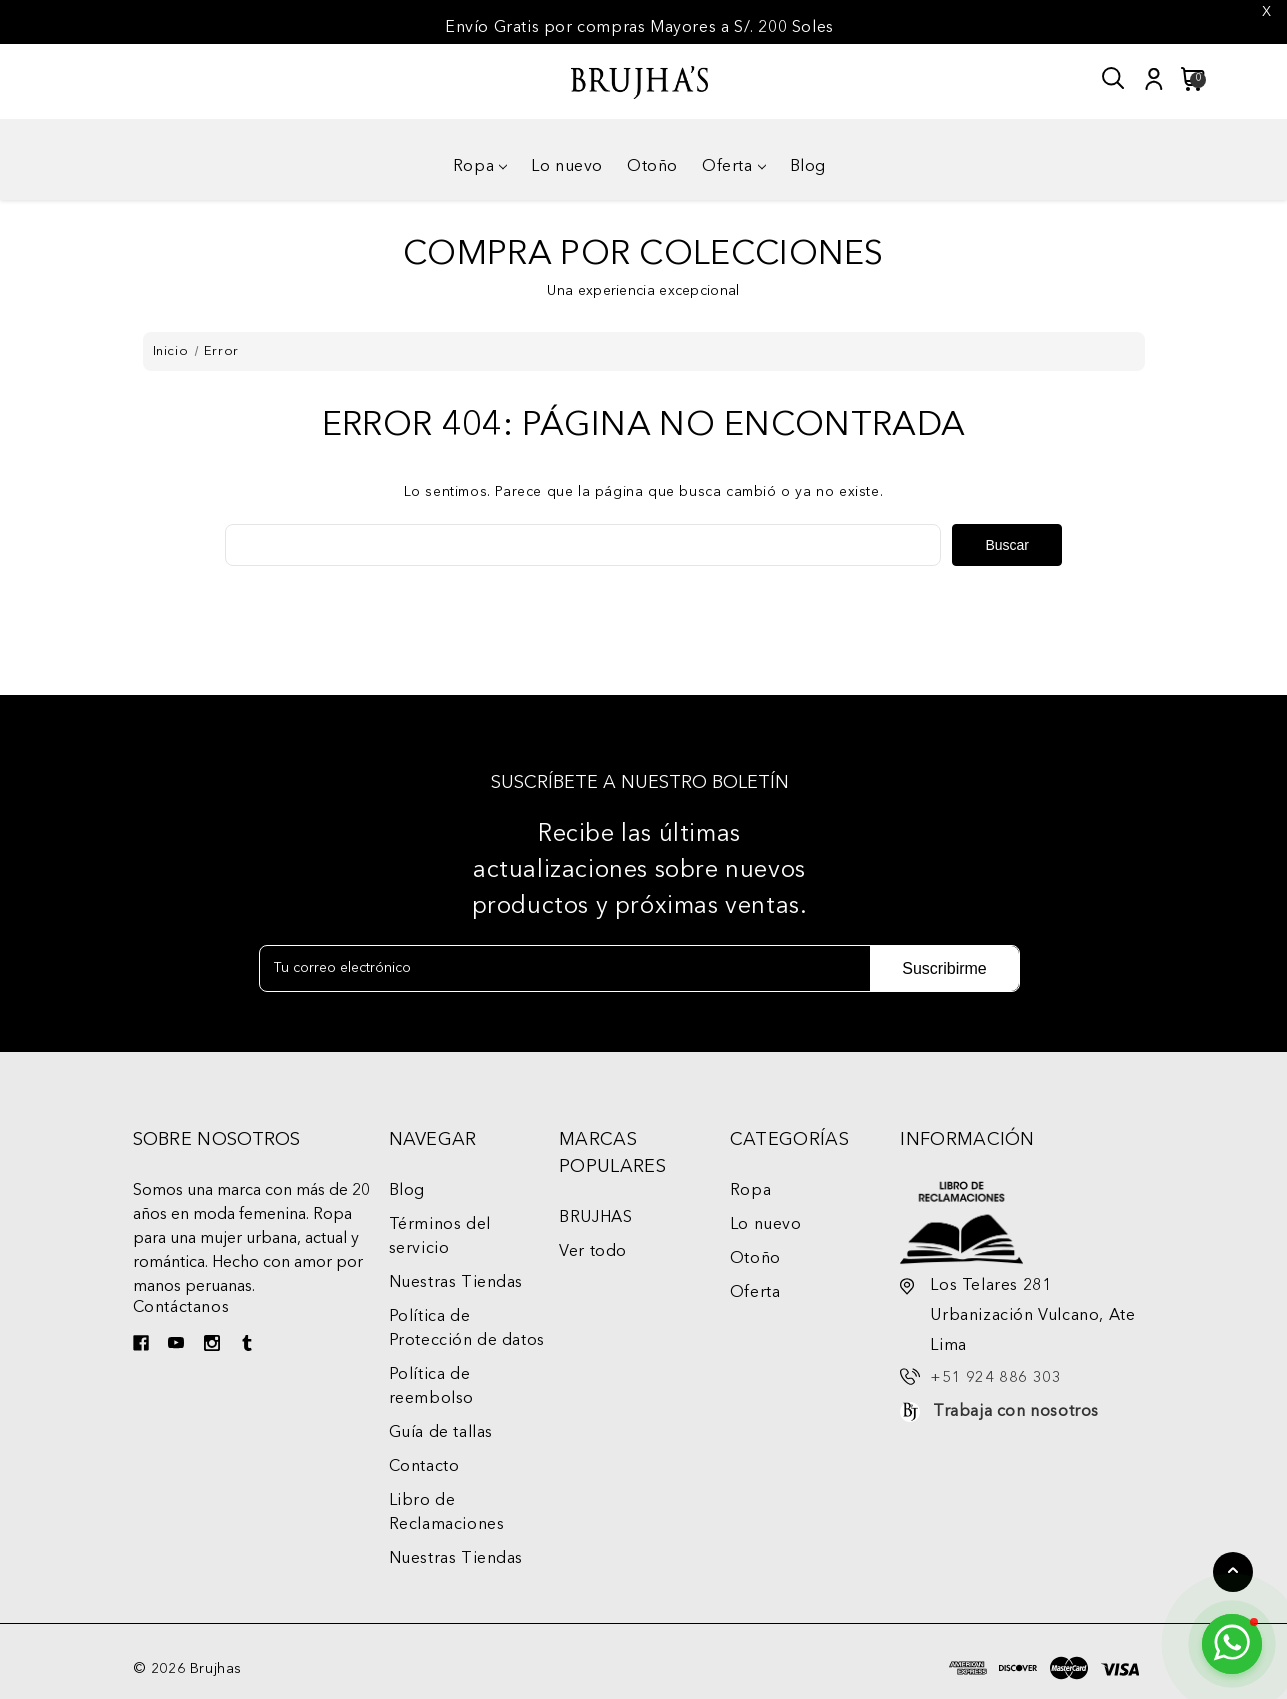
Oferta (734, 167)
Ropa (480, 167)
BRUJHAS (595, 1218)
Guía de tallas (441, 1433)
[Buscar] (1114, 79)
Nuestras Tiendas (456, 1283)
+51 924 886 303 (995, 1378)
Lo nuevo (567, 167)
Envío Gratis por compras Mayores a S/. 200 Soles (639, 28)
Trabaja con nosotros (1016, 1412)
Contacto (424, 1467)
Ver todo (593, 1252)
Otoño (652, 167)
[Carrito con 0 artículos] (1187, 79)
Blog (808, 167)
